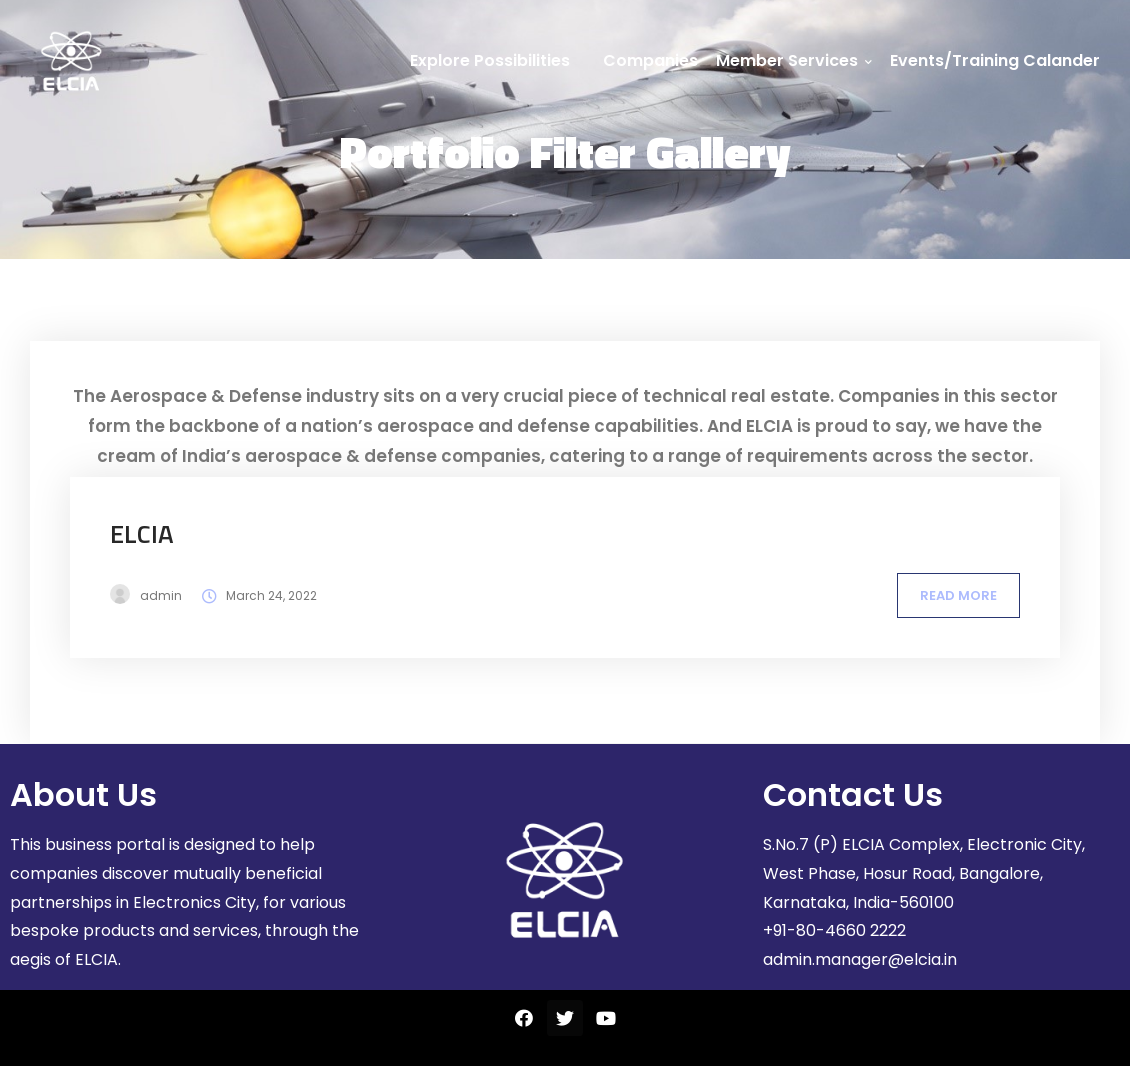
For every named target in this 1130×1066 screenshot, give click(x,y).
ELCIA (142, 533)
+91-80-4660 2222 (834, 930)
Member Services (794, 60)
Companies (650, 60)
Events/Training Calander (995, 60)
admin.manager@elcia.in (860, 959)
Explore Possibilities (490, 60)
